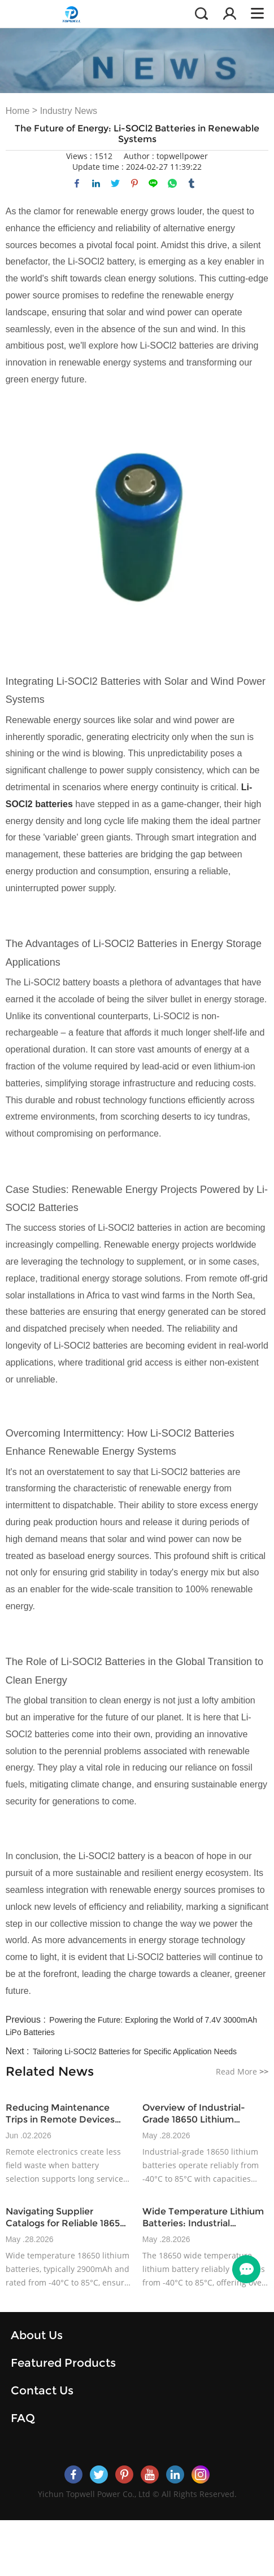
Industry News (68, 110)
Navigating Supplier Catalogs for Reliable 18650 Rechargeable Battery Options (66, 2217)
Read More (242, 2071)
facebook (76, 183)
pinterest (134, 183)
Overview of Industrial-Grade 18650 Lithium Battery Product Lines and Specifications (200, 2113)
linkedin (96, 183)
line (153, 183)
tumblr (191, 183)
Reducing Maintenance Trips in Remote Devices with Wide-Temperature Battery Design (60, 2113)
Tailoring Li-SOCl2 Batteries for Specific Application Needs (135, 2051)
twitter (115, 183)
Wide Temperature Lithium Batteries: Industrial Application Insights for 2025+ (203, 2217)
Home (18, 110)
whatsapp (172, 183)
